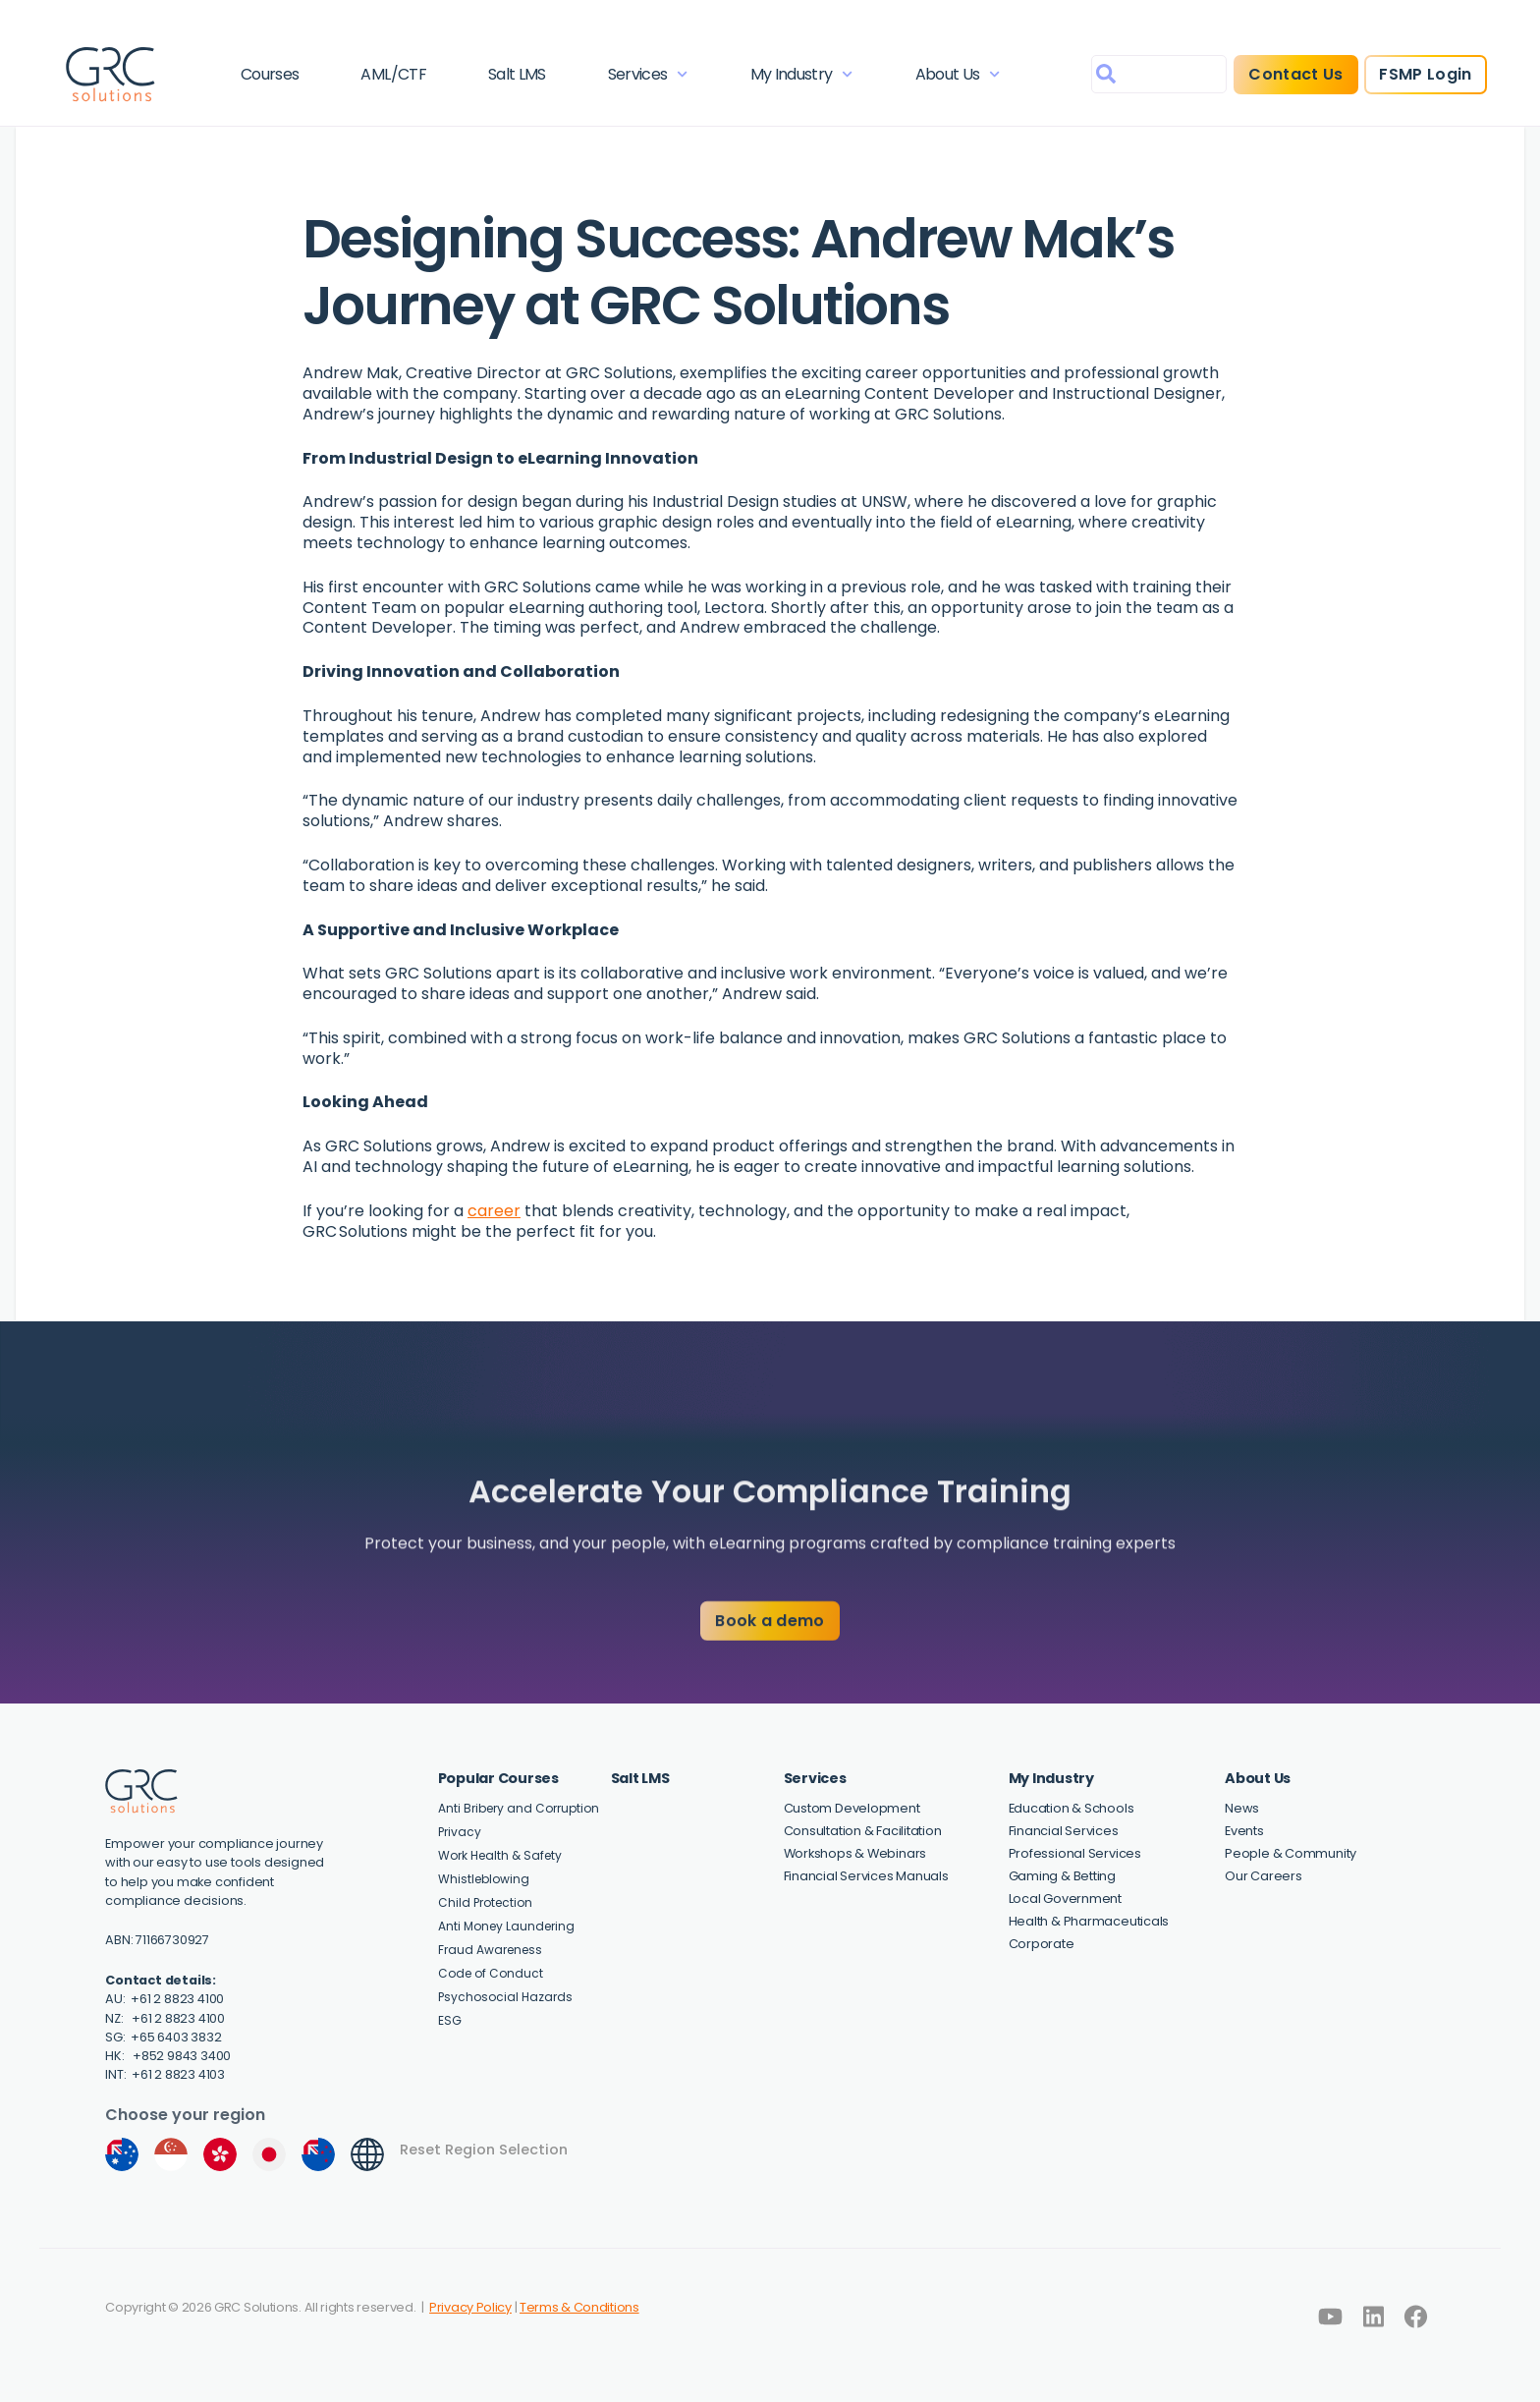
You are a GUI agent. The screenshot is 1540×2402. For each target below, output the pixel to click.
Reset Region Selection (484, 2149)
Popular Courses (498, 1778)
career (494, 1211)
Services (648, 74)
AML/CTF (393, 74)
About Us (958, 74)
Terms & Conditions (579, 2307)
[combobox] (1159, 74)
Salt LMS (517, 74)
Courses (270, 74)
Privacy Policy (470, 2307)
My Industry (801, 74)
